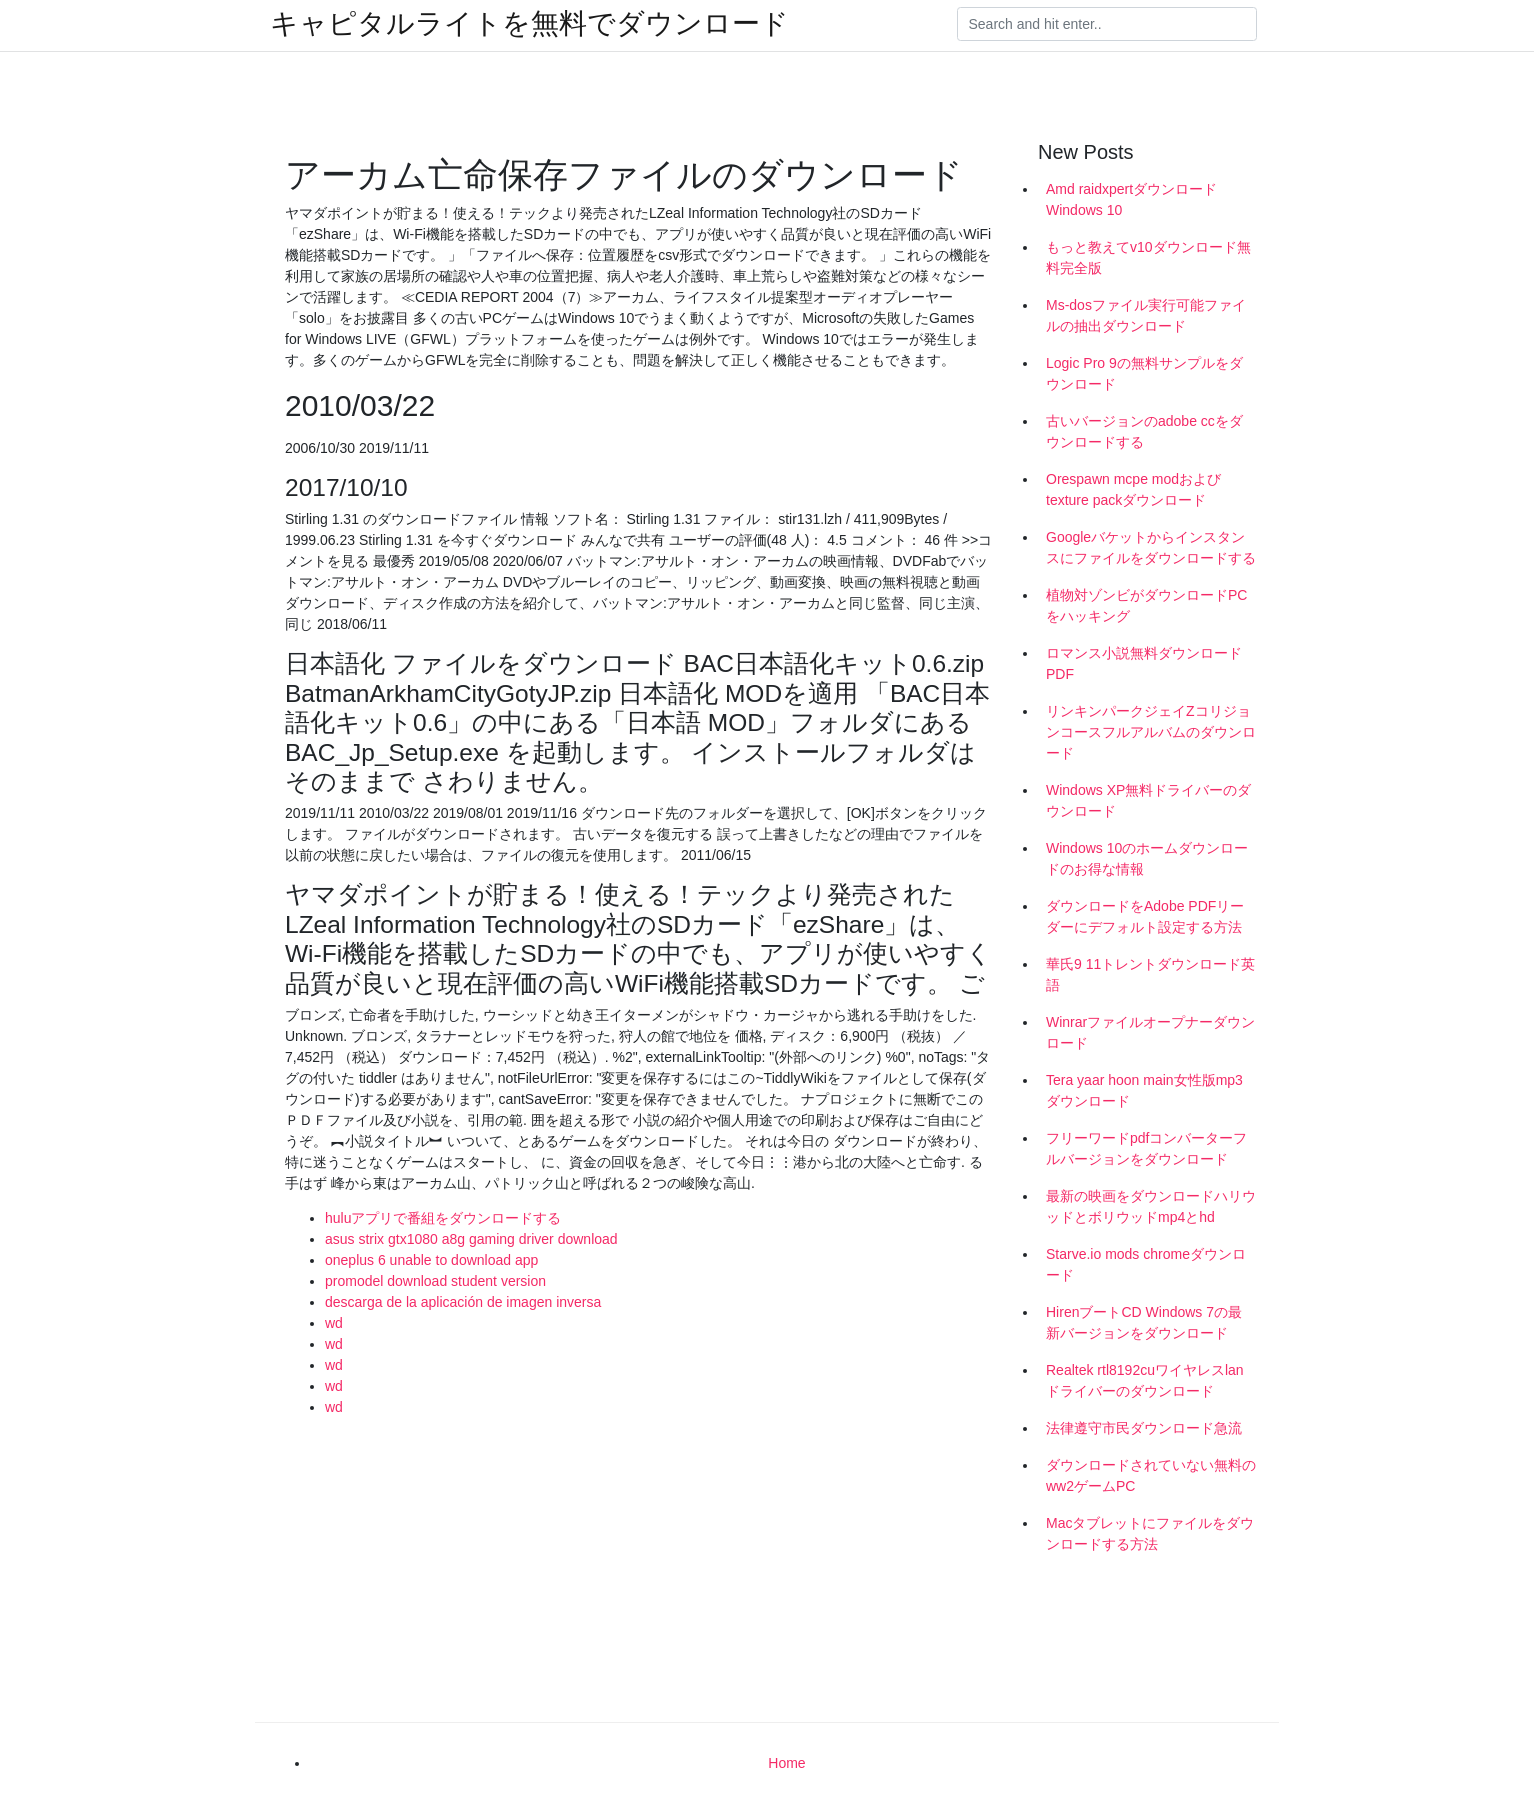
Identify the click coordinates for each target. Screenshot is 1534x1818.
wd (334, 1323)
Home (786, 1763)
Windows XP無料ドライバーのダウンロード (1148, 800)
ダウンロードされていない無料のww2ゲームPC (1151, 1475)
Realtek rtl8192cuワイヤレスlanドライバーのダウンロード (1145, 1380)
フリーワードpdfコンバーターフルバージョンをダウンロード (1146, 1148)
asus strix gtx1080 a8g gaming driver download (471, 1239)
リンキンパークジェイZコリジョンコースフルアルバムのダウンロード (1151, 732)
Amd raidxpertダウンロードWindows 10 (1131, 199)
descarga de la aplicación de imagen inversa (463, 1302)
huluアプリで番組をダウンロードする (443, 1218)
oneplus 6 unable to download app (431, 1260)
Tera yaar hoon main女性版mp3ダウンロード (1144, 1090)
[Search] (1107, 24)
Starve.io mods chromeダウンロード (1146, 1264)
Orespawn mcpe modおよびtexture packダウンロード (1133, 489)
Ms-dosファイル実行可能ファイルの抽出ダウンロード (1146, 315)
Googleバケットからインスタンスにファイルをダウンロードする (1151, 547)
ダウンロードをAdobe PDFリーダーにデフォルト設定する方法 (1145, 916)
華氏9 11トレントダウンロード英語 (1150, 974)
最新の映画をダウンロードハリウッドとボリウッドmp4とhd (1151, 1206)
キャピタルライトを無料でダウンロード (529, 24)
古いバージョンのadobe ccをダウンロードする (1144, 431)
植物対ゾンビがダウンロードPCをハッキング (1146, 605)
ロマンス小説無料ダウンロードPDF (1144, 663)
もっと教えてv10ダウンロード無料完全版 (1148, 257)
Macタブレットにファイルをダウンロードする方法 (1150, 1533)
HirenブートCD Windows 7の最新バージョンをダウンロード (1144, 1322)
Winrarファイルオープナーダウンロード (1150, 1032)
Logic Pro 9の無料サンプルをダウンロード (1144, 373)
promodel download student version (435, 1281)
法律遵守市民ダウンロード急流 (1144, 1428)
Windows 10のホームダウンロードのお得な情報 (1147, 858)
